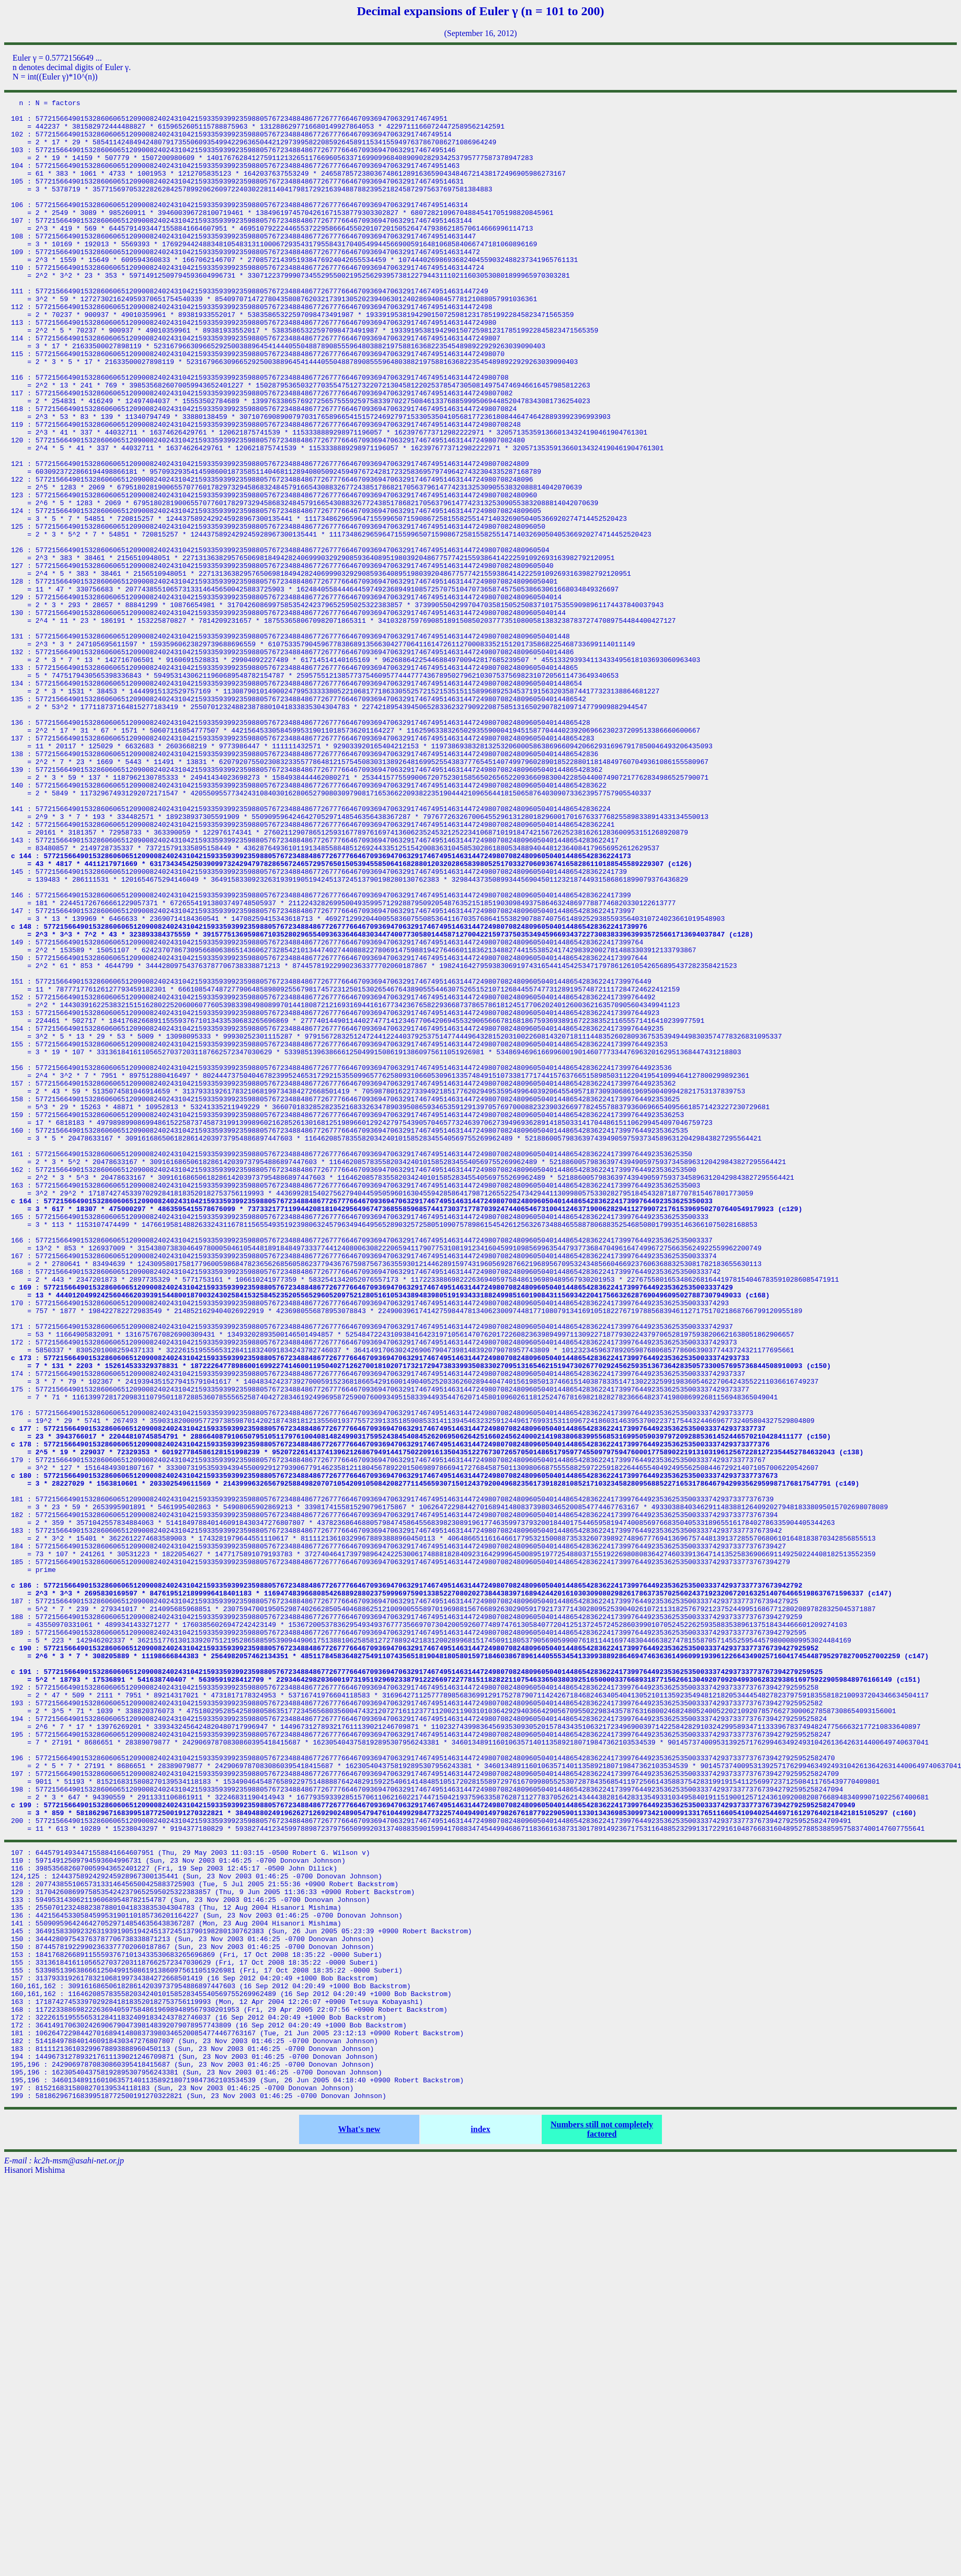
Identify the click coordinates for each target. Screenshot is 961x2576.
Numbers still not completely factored (602, 2526)
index (480, 2526)
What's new (359, 2526)
